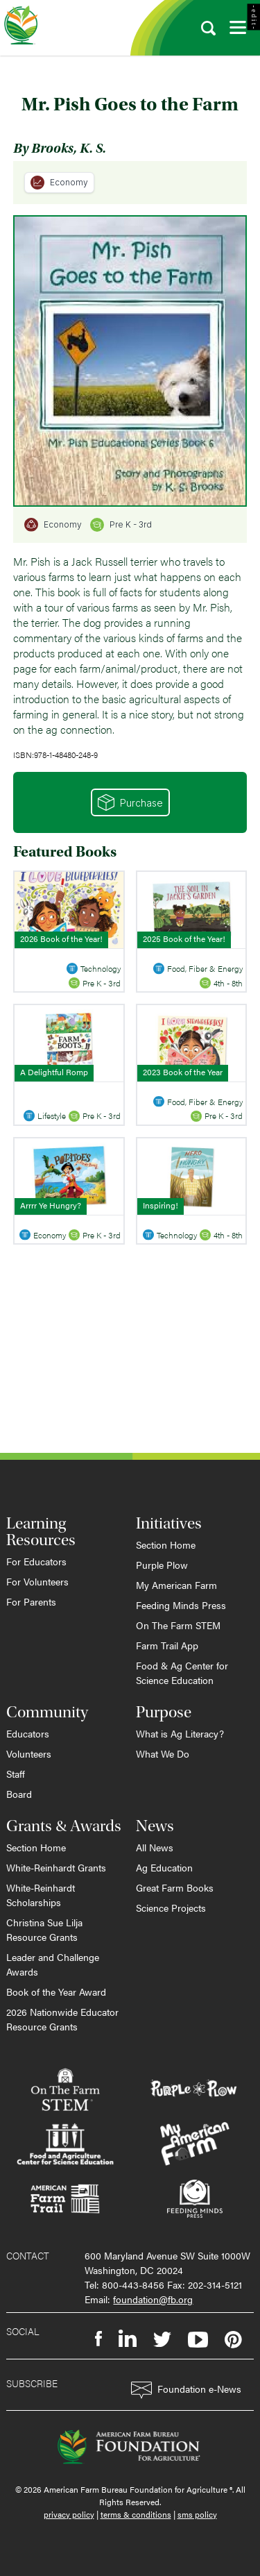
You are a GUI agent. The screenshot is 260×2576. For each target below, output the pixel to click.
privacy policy (69, 2514)
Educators (27, 1733)
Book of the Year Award (56, 1991)
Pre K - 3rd (121, 525)
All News (154, 1847)
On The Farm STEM (178, 1625)
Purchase (130, 802)
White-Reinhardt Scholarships (40, 1894)
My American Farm (176, 1585)
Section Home (166, 1544)
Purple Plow (162, 1565)
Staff (15, 1774)
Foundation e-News (186, 2390)
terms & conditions (136, 2514)
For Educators (36, 1561)
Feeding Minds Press (181, 1605)
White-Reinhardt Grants (56, 1867)
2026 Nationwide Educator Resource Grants (62, 2019)
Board (19, 1794)
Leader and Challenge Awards (52, 1964)
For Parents (31, 1601)
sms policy (197, 2514)
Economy (59, 183)
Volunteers (28, 1753)
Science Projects (171, 1907)
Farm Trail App (167, 1645)
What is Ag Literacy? (180, 1733)
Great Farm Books (175, 1887)
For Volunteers (37, 1581)
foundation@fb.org (153, 2299)
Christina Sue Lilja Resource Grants (44, 1929)
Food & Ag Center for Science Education (182, 1672)
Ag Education (164, 1867)
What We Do (162, 1753)
